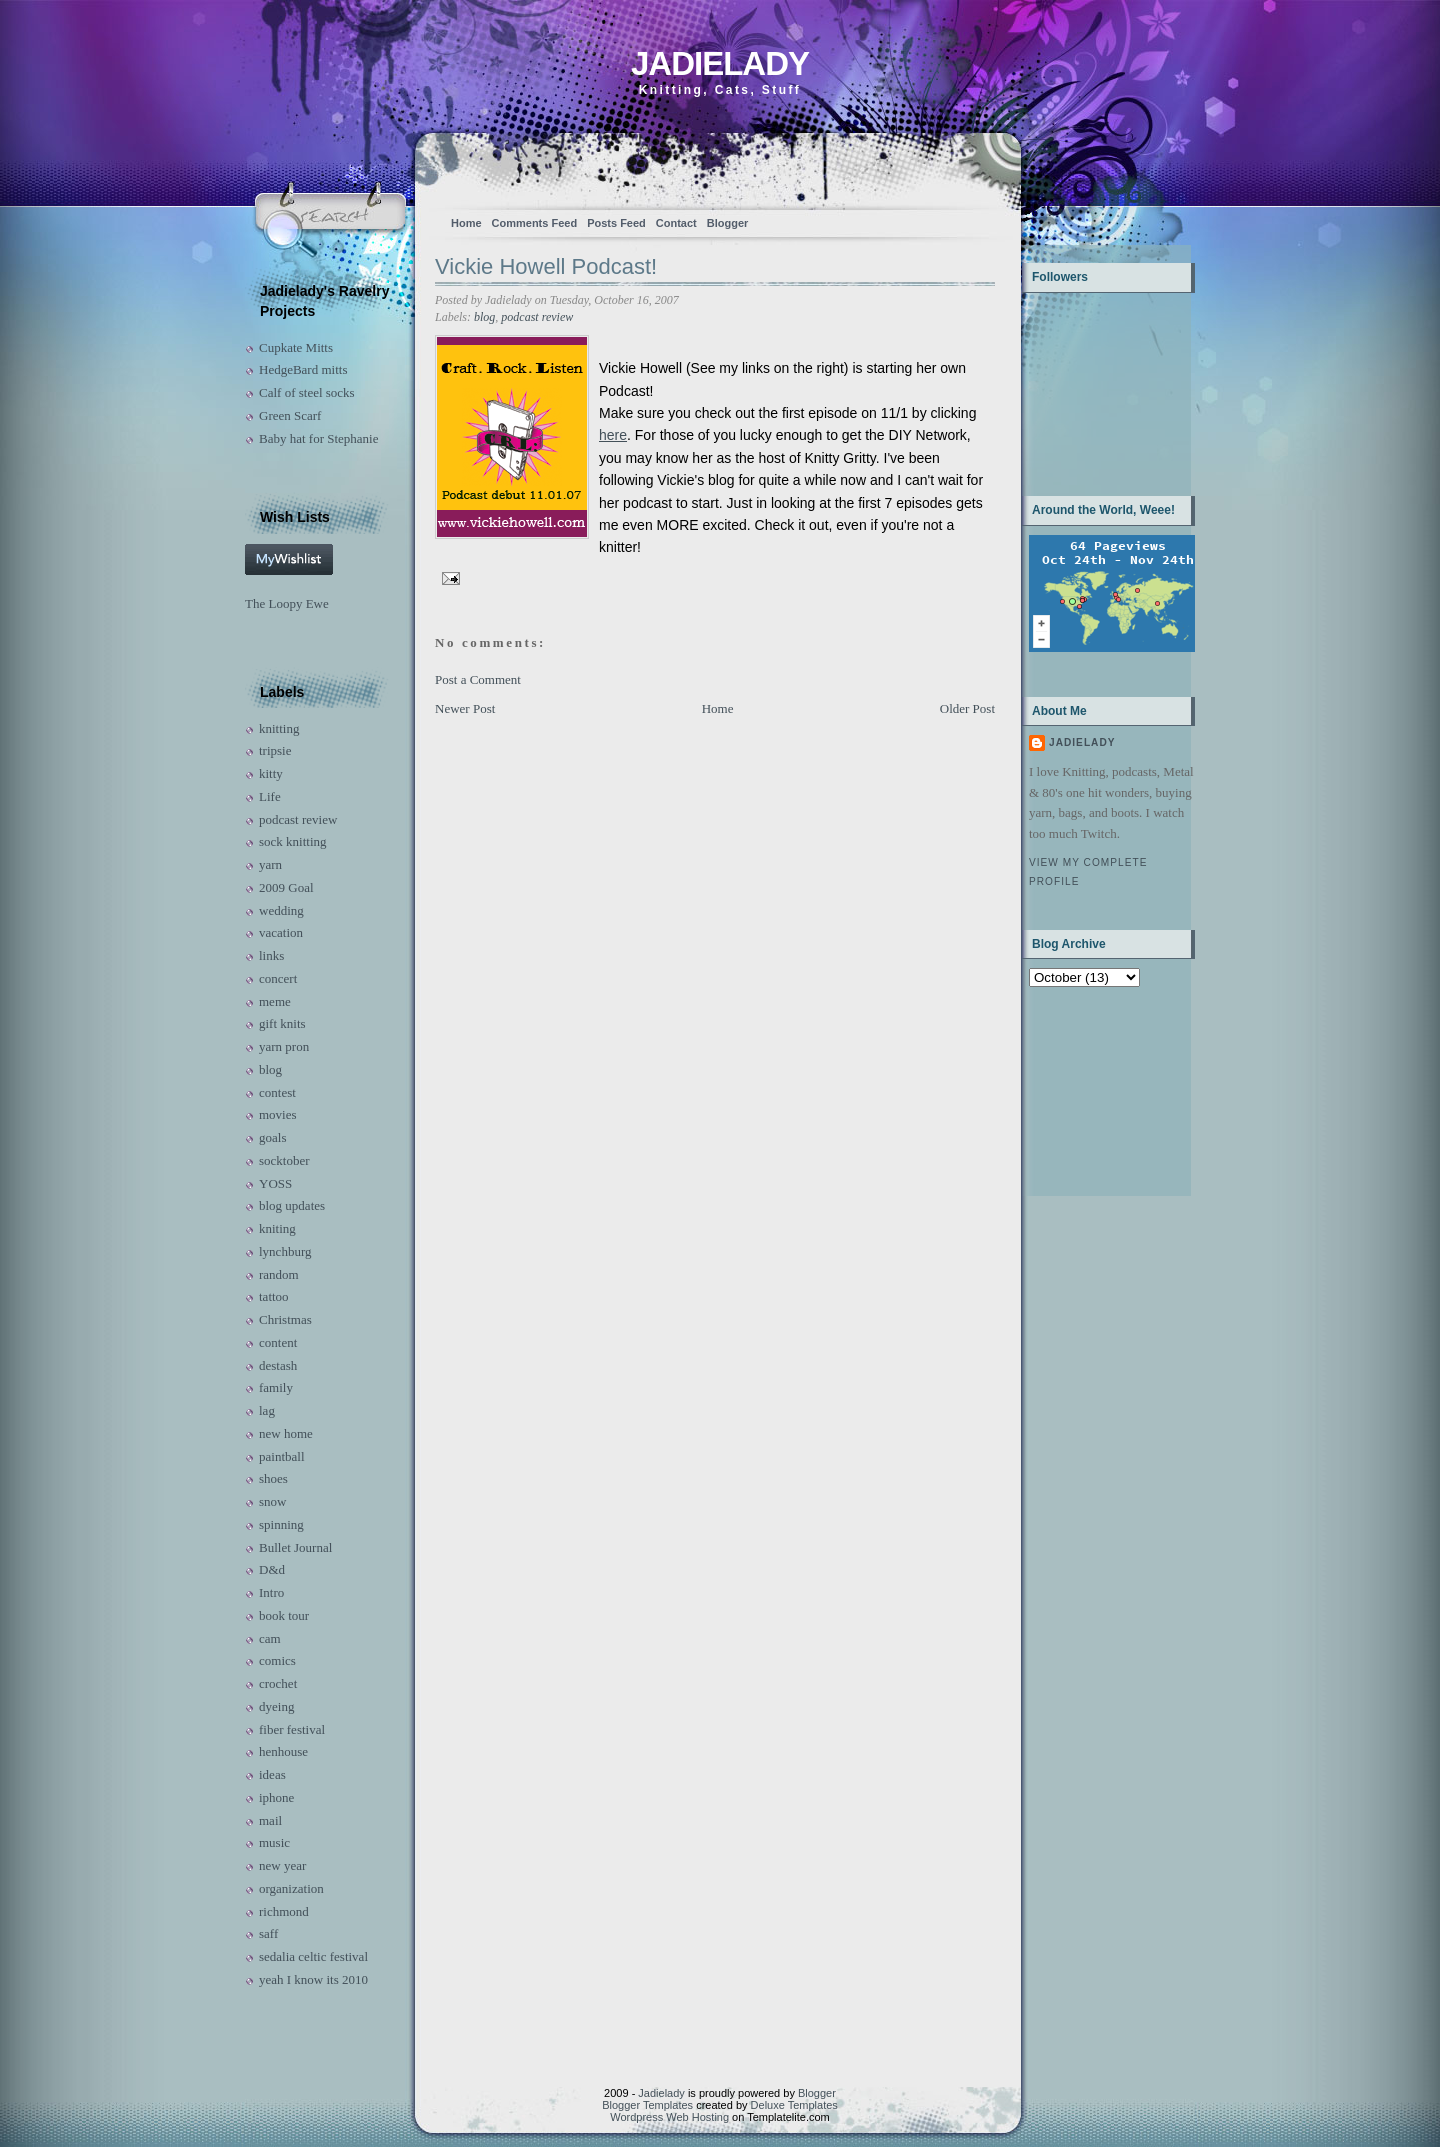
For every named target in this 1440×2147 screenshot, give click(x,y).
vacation (281, 932)
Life (270, 796)
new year (282, 1865)
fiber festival (292, 1729)
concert (278, 978)
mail (270, 1820)
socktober (284, 1160)
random (279, 1274)
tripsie (275, 750)
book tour (284, 1615)
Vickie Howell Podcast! (546, 266)
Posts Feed (616, 223)
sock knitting (293, 841)
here (613, 435)
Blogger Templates (647, 2105)
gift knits (282, 1023)
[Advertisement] (1091, 1089)
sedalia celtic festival (313, 1956)
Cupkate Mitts (296, 347)
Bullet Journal (295, 1547)
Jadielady (720, 63)
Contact (676, 223)
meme (275, 1001)
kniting (277, 1228)
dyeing (276, 1706)
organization (291, 1888)
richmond (284, 1911)
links (271, 955)
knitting (279, 728)
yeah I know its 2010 (313, 1979)
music (274, 1842)
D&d (272, 1569)
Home (466, 223)
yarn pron (284, 1046)
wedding (281, 910)
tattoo (274, 1296)
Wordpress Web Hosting (669, 2117)
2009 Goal (286, 887)
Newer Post (465, 708)
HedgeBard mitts (303, 369)
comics (277, 1660)
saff (268, 1933)
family (276, 1387)
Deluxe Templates (794, 2105)
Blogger (728, 223)
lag (267, 1410)
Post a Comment (478, 679)
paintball (282, 1456)
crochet (278, 1683)
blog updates (292, 1205)
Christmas (285, 1319)
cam (270, 1638)
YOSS (275, 1183)
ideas (272, 1774)
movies (278, 1114)
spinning (281, 1524)
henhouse (283, 1751)
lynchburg (285, 1251)
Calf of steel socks (307, 392)
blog (270, 1069)
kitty (271, 773)
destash (278, 1365)
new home (286, 1433)
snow (272, 1501)
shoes (273, 1478)
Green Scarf (290, 415)
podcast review (298, 819)
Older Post (967, 708)
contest (277, 1092)
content (278, 1342)
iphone (276, 1797)
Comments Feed (535, 223)
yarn (270, 864)
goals (272, 1137)
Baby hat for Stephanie (319, 438)
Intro (271, 1592)
